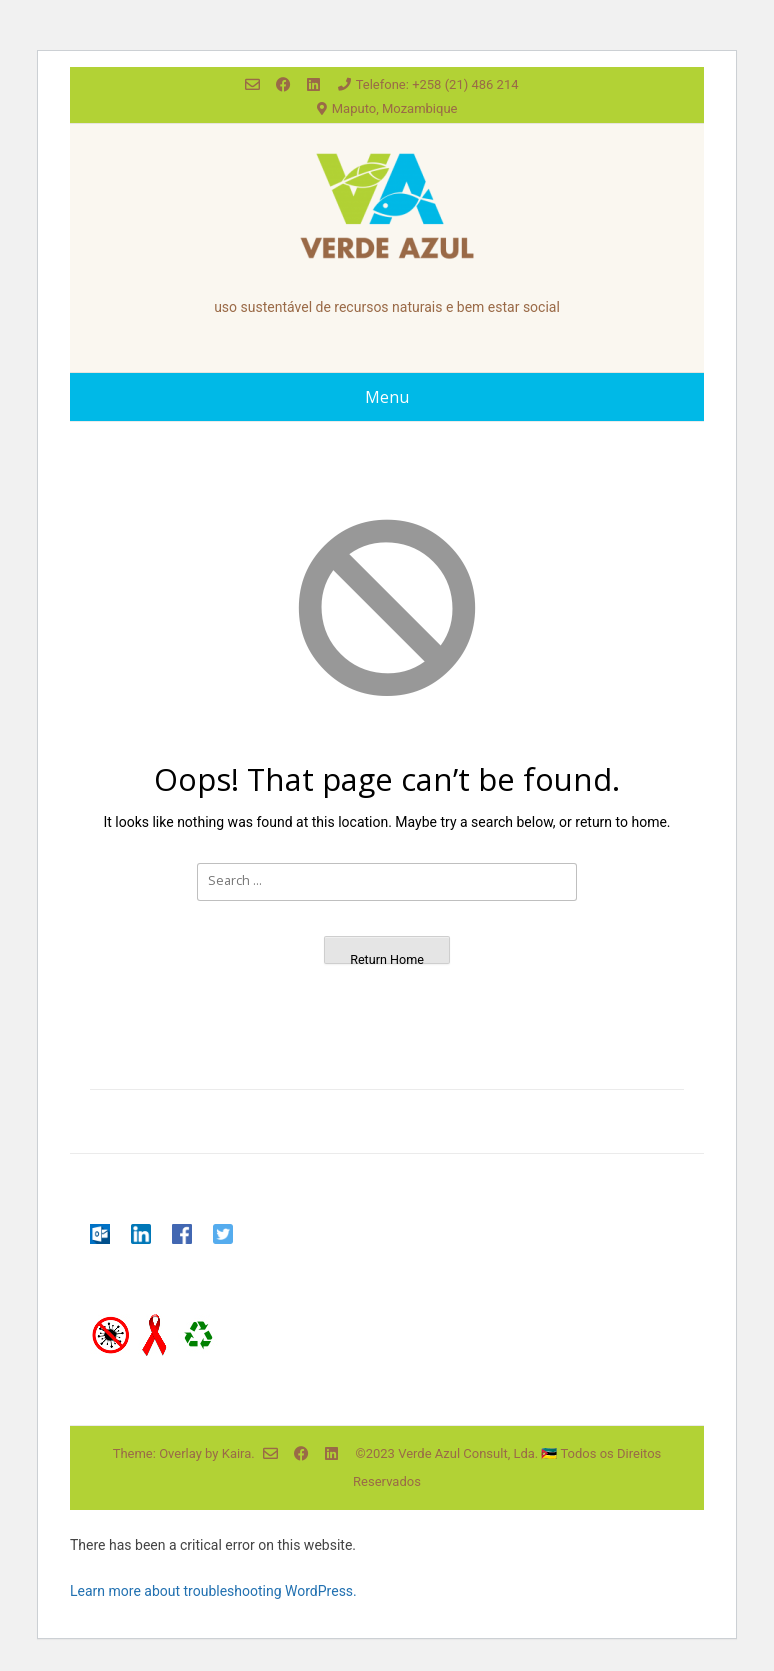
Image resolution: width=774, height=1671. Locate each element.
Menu (387, 397)
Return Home (387, 958)
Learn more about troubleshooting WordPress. (213, 1591)
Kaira (237, 1453)
